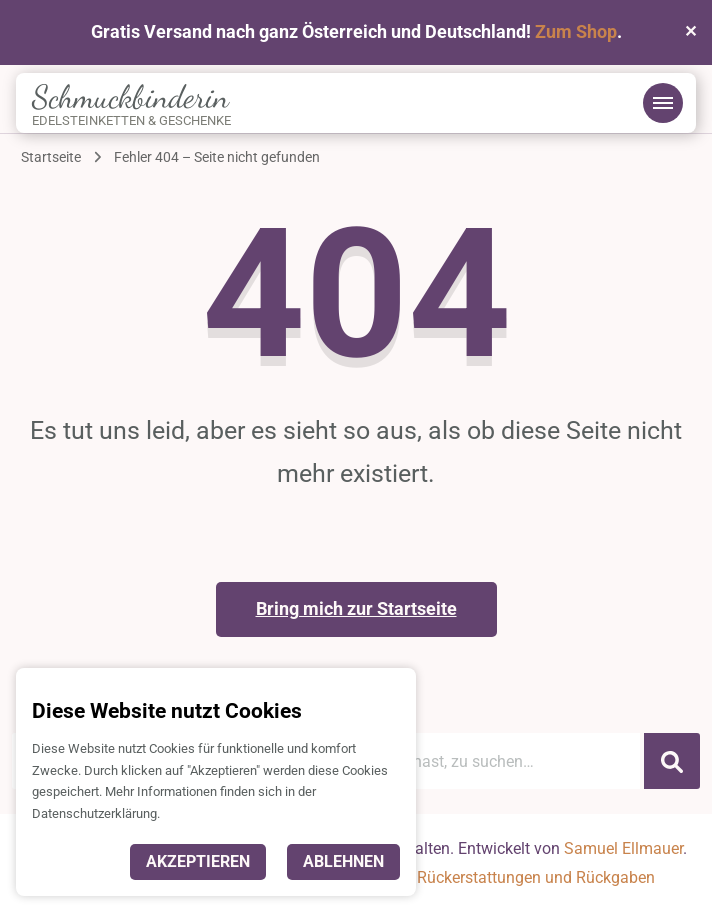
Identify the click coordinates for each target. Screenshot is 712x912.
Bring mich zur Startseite (356, 608)
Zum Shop (576, 31)
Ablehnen (343, 861)
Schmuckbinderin (130, 97)
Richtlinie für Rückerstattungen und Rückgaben (489, 877)
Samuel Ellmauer (623, 848)
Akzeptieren (198, 861)
